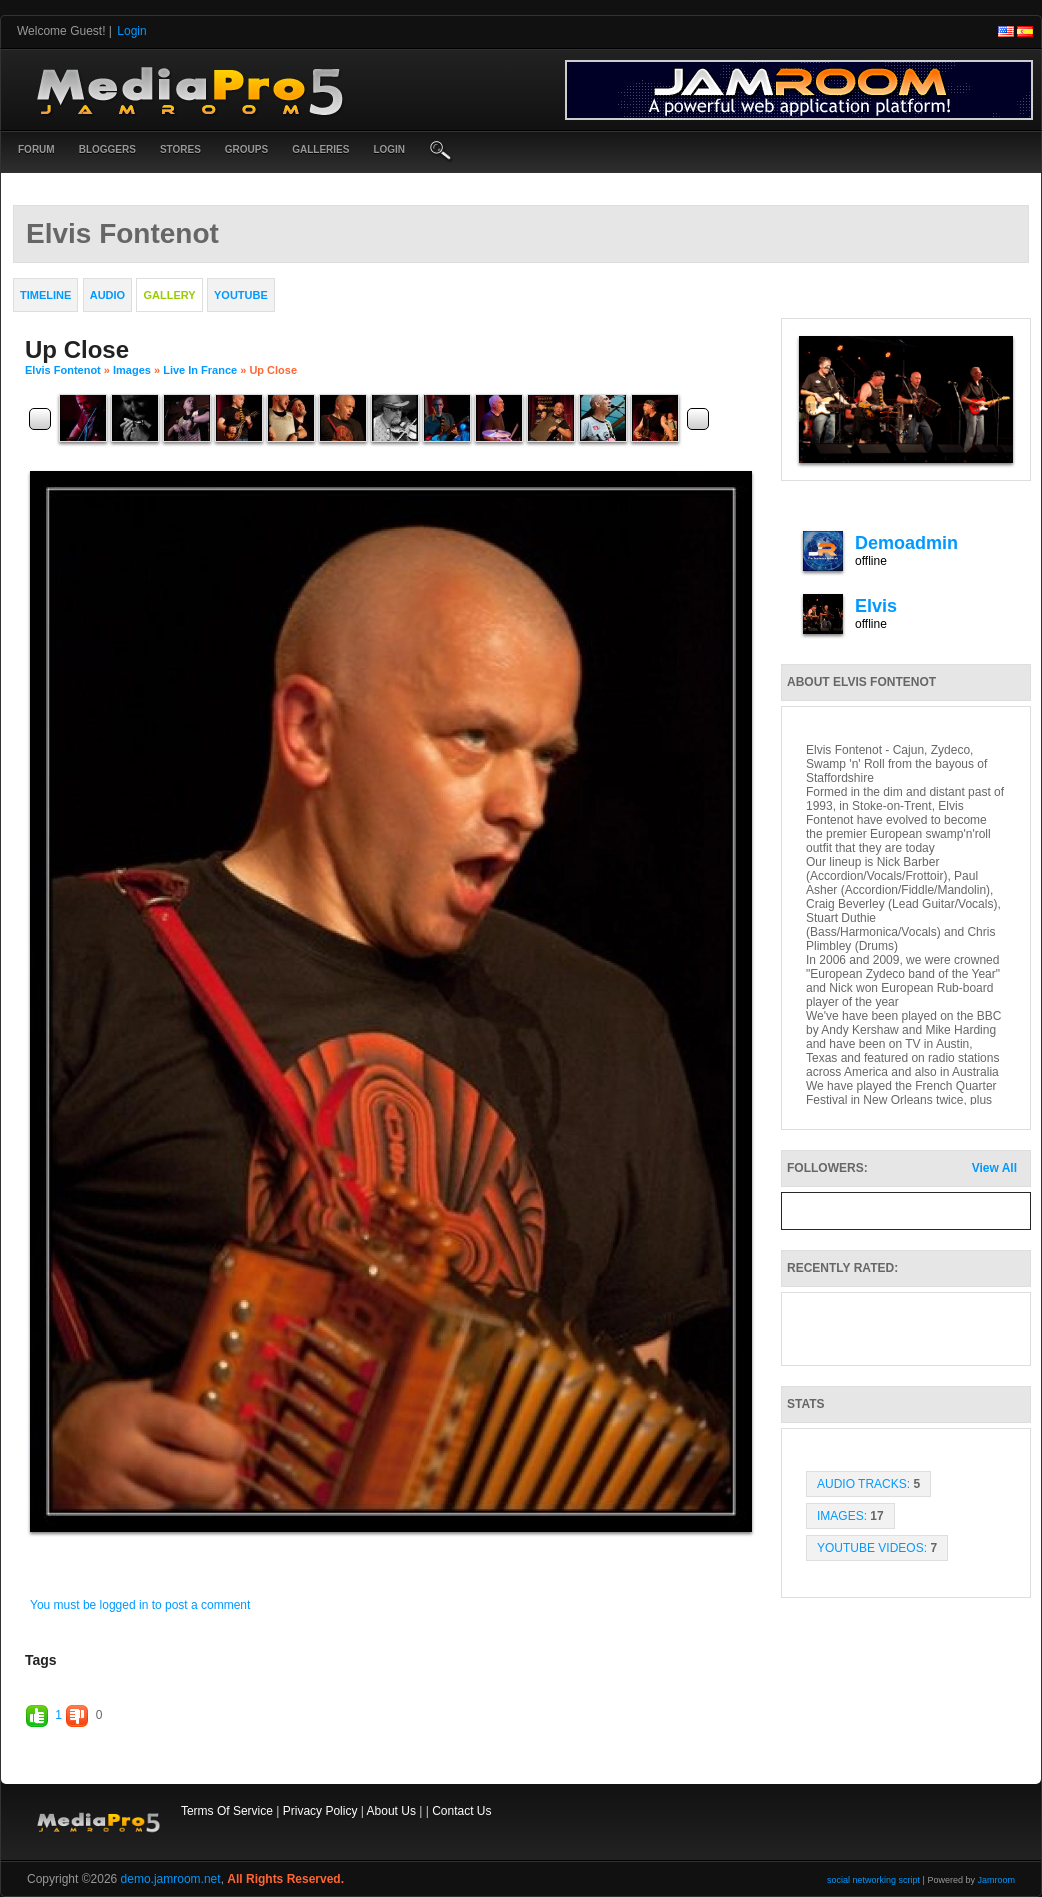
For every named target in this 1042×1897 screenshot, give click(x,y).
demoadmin (906, 543)
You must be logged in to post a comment (140, 1605)
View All (994, 1168)
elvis (876, 606)
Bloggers (107, 149)
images (132, 370)
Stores (180, 149)
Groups (246, 149)
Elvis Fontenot (63, 370)
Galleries (320, 149)
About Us (391, 1811)
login (389, 149)
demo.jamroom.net (171, 1879)
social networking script (873, 1880)
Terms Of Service (227, 1811)
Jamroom (996, 1880)
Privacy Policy (320, 1811)
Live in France (200, 370)
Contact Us (461, 1811)
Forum (36, 149)
